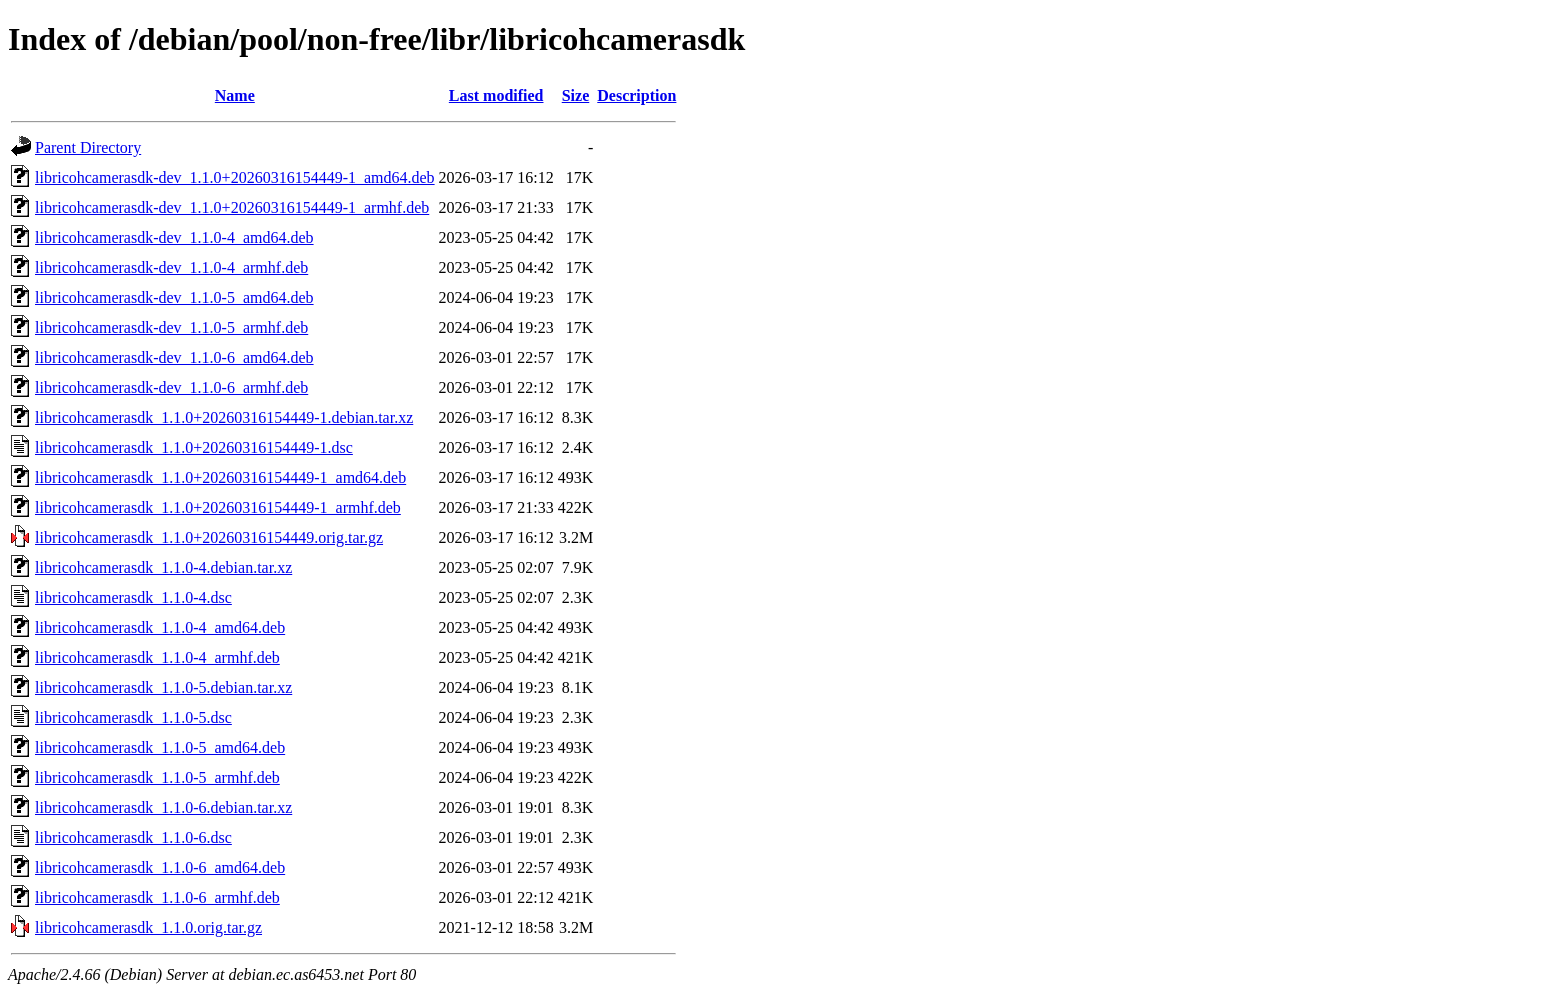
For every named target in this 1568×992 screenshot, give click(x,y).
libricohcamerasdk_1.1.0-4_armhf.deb (157, 657)
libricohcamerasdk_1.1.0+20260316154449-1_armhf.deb (218, 507)
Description (636, 95)
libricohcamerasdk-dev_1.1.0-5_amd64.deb (174, 297)
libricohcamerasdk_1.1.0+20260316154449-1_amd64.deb (220, 477)
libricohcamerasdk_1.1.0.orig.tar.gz (148, 927)
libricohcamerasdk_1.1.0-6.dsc (133, 837)
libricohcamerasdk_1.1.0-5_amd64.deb (160, 747)
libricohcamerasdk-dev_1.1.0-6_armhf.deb (171, 387)
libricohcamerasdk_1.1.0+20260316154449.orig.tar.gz (209, 537)
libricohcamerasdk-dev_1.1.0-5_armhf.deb (171, 327)
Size (576, 95)
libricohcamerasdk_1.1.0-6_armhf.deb (157, 897)
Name (235, 95)
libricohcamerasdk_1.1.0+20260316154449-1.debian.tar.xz (224, 417)
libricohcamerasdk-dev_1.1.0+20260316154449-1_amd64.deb (235, 177)
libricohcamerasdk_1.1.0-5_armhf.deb (157, 777)
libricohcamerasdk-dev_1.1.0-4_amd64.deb (174, 237)
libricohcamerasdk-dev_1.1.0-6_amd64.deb (174, 357)
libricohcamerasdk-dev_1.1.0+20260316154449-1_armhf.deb (232, 207)
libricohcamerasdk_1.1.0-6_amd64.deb (160, 867)
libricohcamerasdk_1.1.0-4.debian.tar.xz (163, 567)
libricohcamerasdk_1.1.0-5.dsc (133, 717)
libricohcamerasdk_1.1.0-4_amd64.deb (160, 627)
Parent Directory (88, 147)
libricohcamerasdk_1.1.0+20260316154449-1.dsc (194, 447)
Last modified (496, 95)
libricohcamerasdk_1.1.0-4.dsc (133, 597)
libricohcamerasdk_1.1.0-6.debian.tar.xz (163, 807)
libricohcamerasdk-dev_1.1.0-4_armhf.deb (171, 267)
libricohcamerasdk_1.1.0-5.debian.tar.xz (163, 687)
